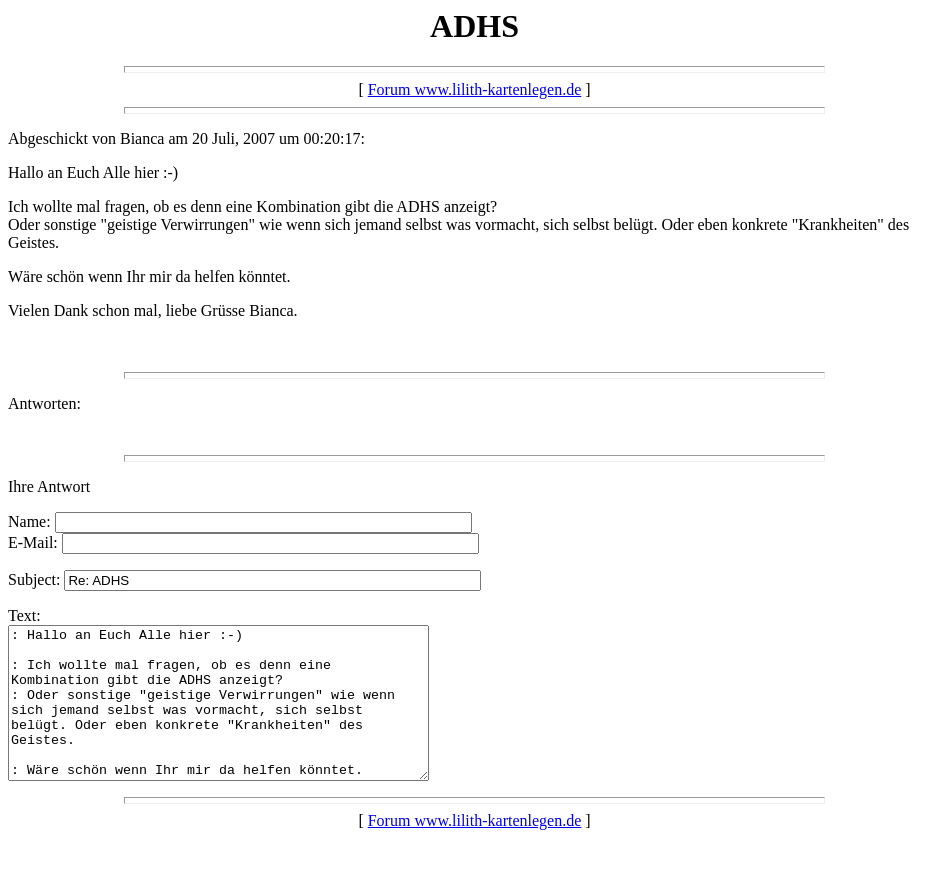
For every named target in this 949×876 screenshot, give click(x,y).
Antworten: (44, 403)
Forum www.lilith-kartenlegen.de (475, 89)
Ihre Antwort (49, 486)
